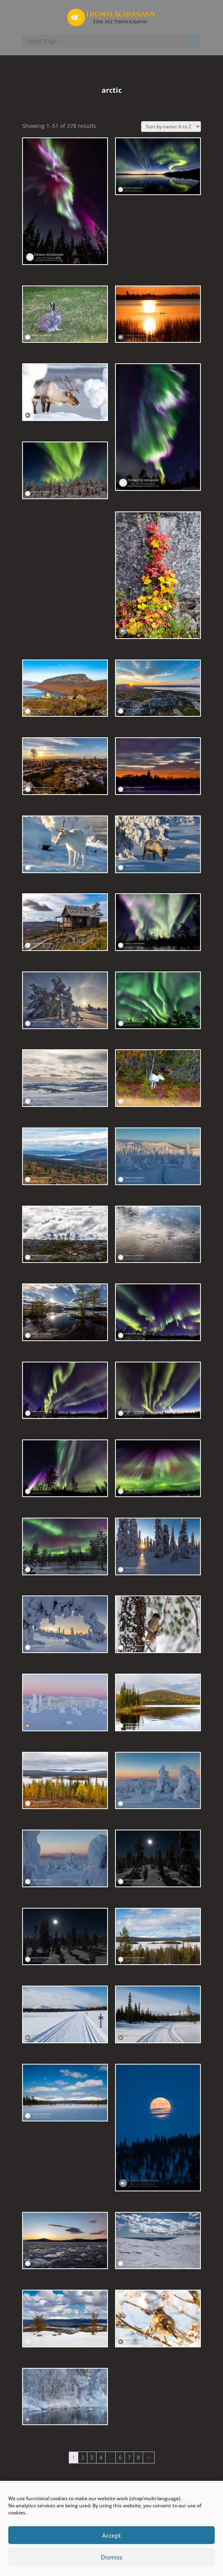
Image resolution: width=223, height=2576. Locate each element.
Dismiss (111, 2557)
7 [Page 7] (129, 2457)
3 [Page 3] (91, 2457)
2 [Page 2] (82, 2457)
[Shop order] (171, 126)
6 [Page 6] (120, 2457)
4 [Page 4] (100, 2457)
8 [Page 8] (138, 2457)
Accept (111, 2535)
